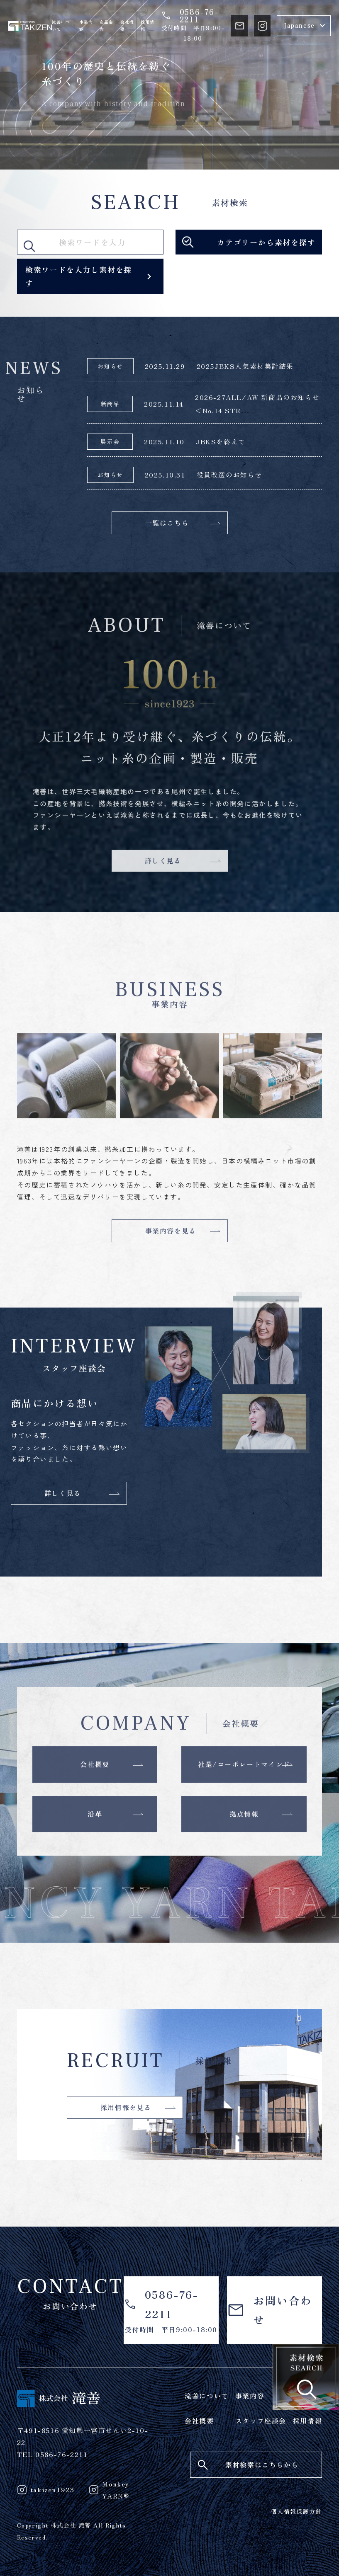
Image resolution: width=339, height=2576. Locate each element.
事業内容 (86, 25)
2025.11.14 (164, 404)
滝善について (61, 25)
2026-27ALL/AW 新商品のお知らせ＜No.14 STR (257, 403)
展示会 (110, 441)
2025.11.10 (164, 441)
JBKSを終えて (221, 441)
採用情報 (147, 25)
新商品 (110, 404)
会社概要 (127, 25)
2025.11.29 (165, 366)
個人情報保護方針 (296, 2511)
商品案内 (106, 25)
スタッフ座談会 (260, 2421)
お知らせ (110, 366)
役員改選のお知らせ (229, 475)
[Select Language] (304, 25)
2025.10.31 (165, 475)
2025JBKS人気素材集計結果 (245, 366)
